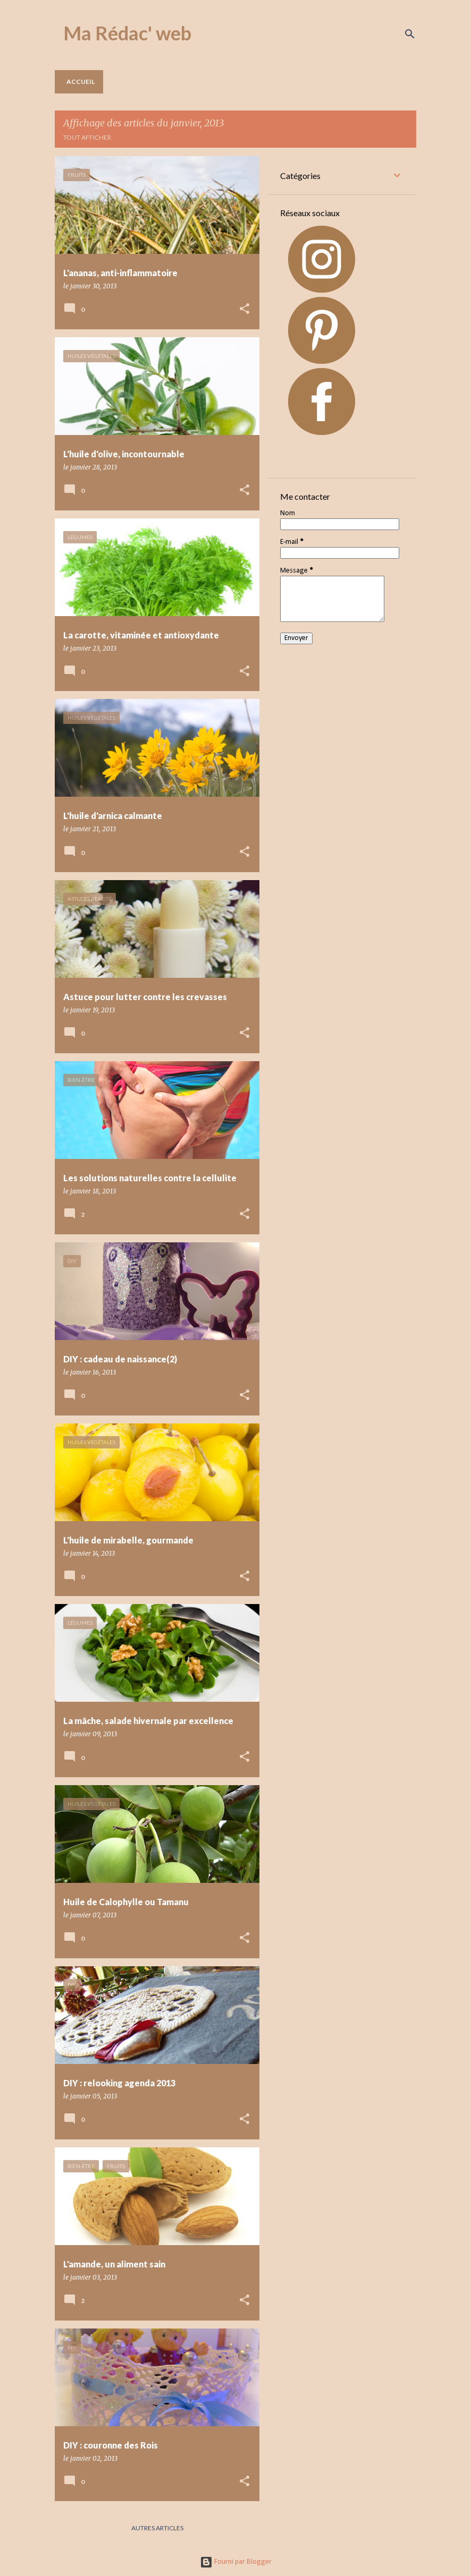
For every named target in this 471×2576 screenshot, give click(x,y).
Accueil (80, 82)
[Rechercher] (409, 34)
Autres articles (157, 2528)
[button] (244, 309)
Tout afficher (87, 137)
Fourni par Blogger (236, 2562)
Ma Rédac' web (127, 33)
